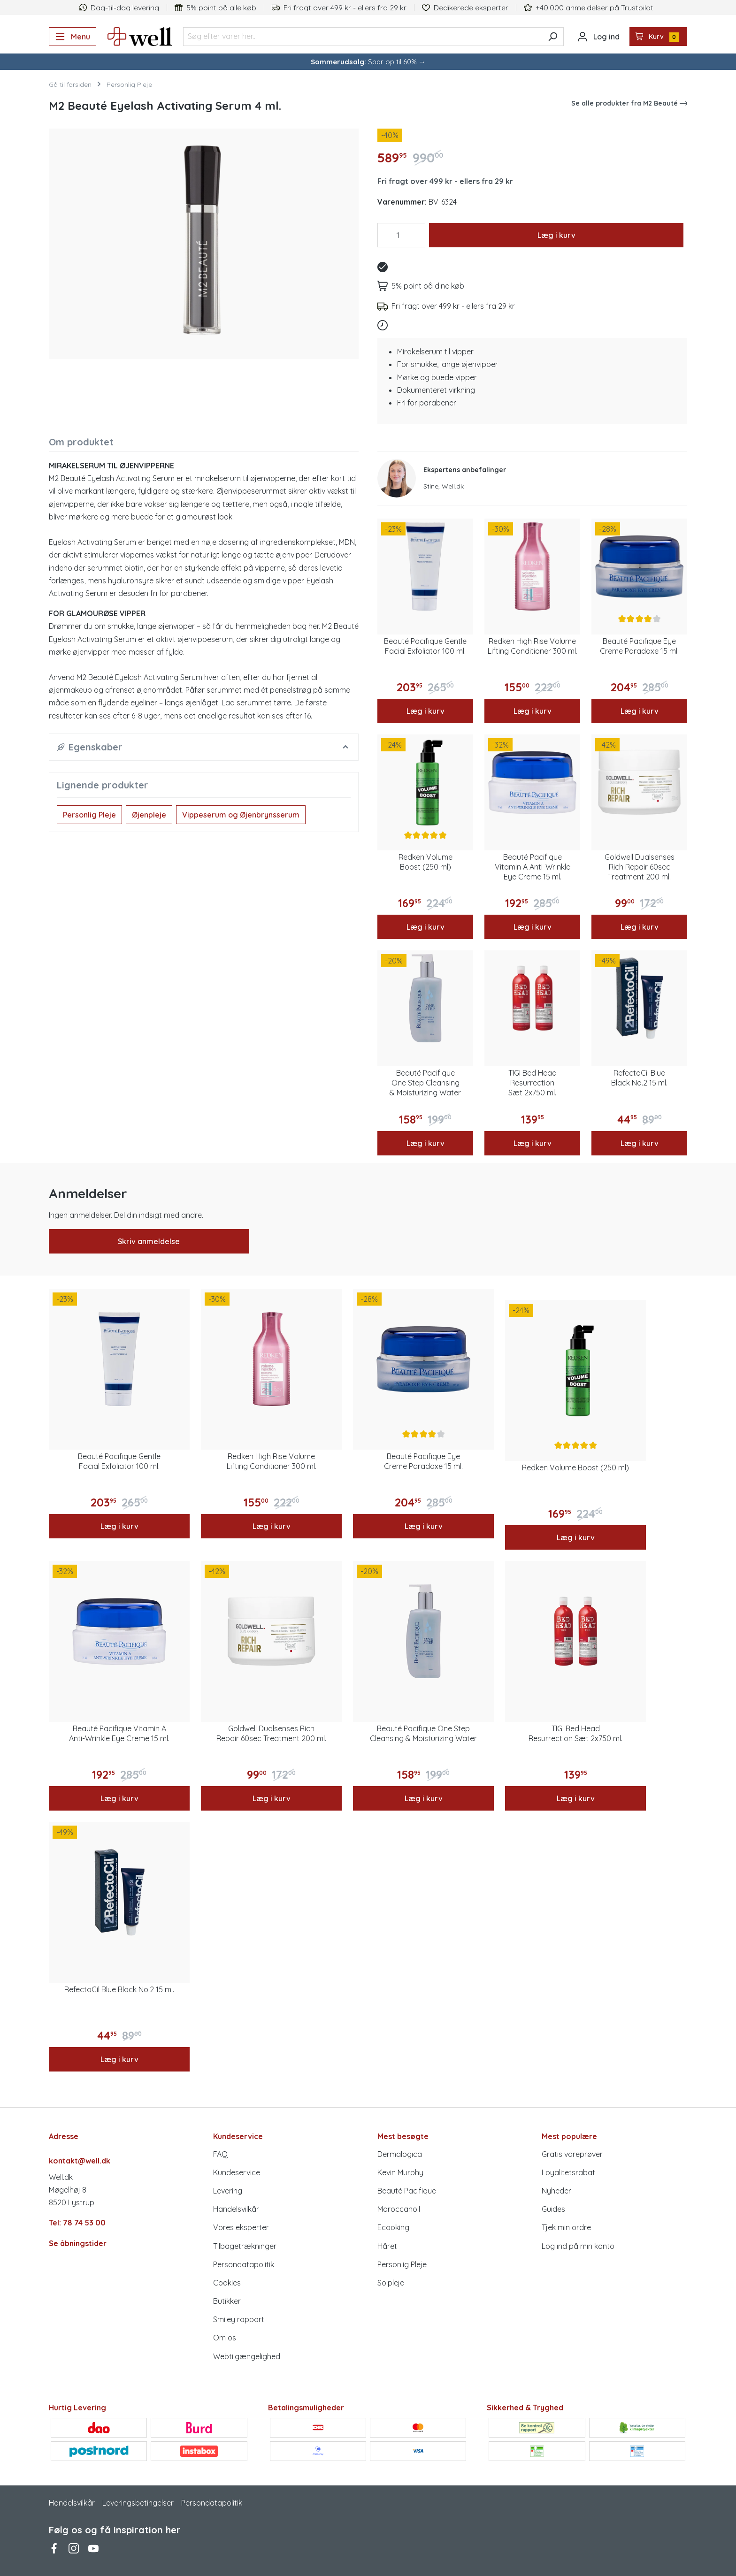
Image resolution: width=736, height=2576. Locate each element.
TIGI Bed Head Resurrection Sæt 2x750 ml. (532, 1082)
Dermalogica (399, 2154)
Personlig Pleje (89, 814)
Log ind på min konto (578, 2246)
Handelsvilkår (236, 2209)
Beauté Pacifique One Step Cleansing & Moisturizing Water (425, 1082)
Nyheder (556, 2190)
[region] (203, 240)
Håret (387, 2246)
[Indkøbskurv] (658, 36)
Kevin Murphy (400, 2172)
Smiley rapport (238, 2319)
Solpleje (390, 2282)
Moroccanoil (398, 2209)
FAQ (220, 2154)
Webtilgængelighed (246, 2356)
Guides (553, 2209)
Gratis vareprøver (572, 2154)
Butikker (227, 2301)
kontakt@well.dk (79, 2160)
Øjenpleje (149, 814)
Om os (224, 2337)
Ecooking (393, 2227)
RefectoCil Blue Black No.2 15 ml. (639, 1077)
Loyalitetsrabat (568, 2172)
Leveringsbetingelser (138, 2502)
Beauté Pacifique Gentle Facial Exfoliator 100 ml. (425, 646)
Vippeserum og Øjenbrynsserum (240, 814)
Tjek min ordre (566, 2227)
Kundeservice (236, 2172)
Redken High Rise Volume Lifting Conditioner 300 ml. (532, 646)
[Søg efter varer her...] (362, 36)
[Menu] (72, 36)
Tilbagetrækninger (244, 2246)
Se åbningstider (78, 2243)
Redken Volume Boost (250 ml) (425, 861)
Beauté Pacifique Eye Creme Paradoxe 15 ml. (639, 646)
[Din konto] (598, 36)
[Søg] (553, 36)
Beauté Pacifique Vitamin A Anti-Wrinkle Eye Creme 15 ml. (532, 866)
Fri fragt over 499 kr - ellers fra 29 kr (445, 181)
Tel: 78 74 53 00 (77, 2222)
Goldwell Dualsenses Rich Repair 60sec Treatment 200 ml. (640, 866)
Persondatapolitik (243, 2264)
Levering (227, 2190)
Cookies (227, 2282)
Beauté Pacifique (406, 2190)
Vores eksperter (241, 2227)
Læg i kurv (556, 235)
